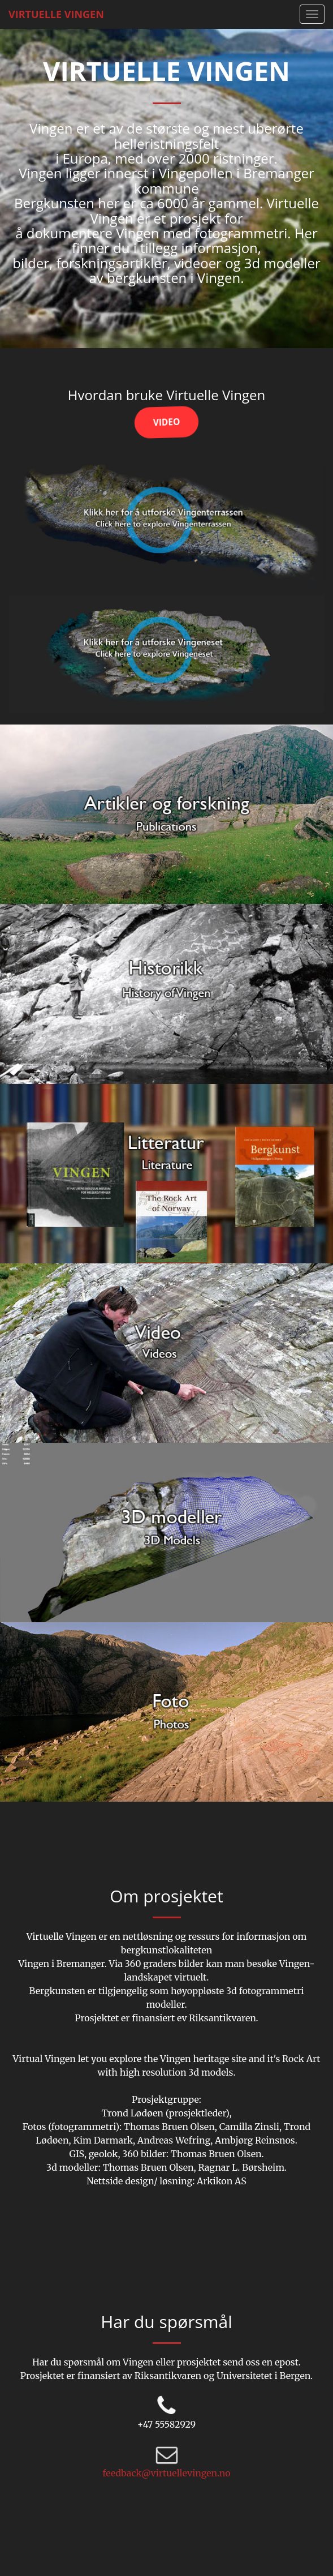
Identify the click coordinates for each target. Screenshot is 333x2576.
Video (166, 422)
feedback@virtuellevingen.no (166, 2473)
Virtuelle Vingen (56, 14)
